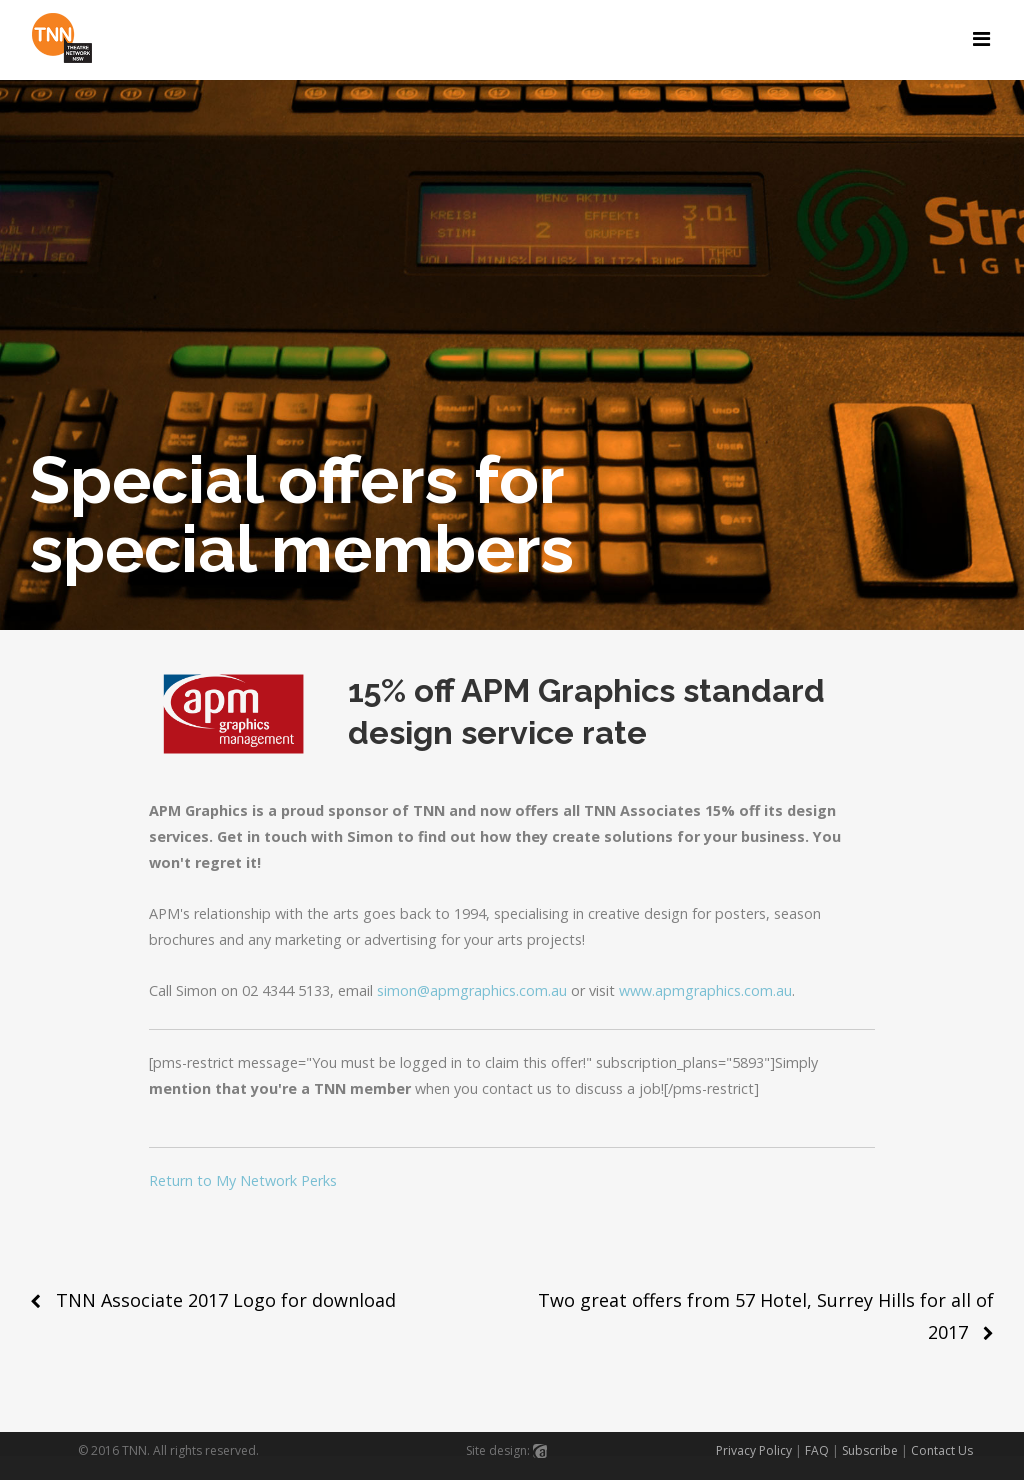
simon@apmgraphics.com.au (472, 990)
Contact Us (942, 1450)
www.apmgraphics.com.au (705, 990)
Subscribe (870, 1450)
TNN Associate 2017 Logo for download (226, 1300)
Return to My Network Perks (243, 1180)
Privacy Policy (754, 1450)
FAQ (817, 1450)
